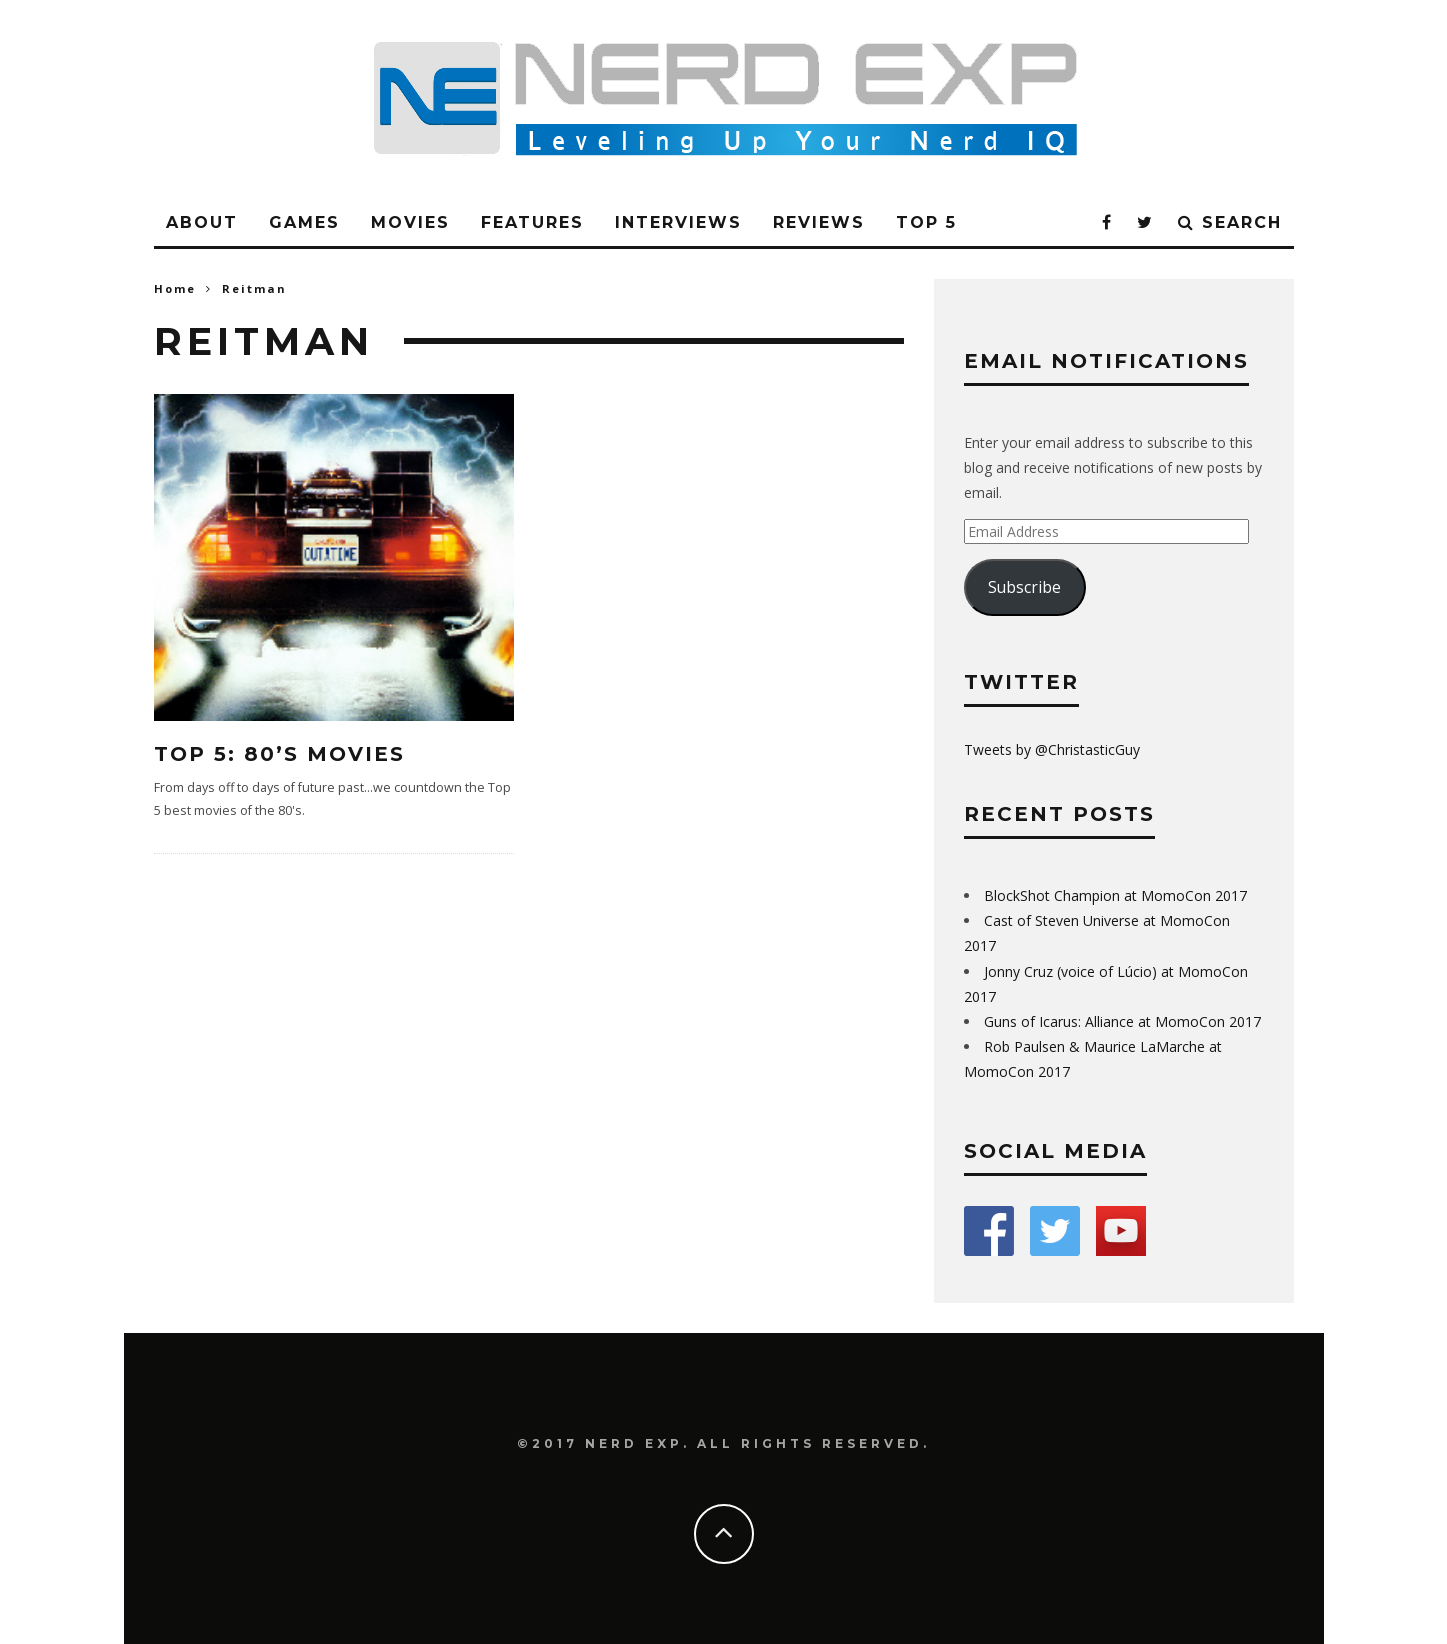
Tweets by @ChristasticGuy (1052, 749)
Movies (410, 222)
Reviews (819, 222)
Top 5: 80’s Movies (279, 754)
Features (532, 222)
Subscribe (1024, 587)
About (202, 222)
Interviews (678, 222)
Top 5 (926, 222)
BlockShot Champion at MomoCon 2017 (1115, 895)
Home (175, 288)
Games (304, 222)
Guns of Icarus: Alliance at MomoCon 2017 (1122, 1021)
